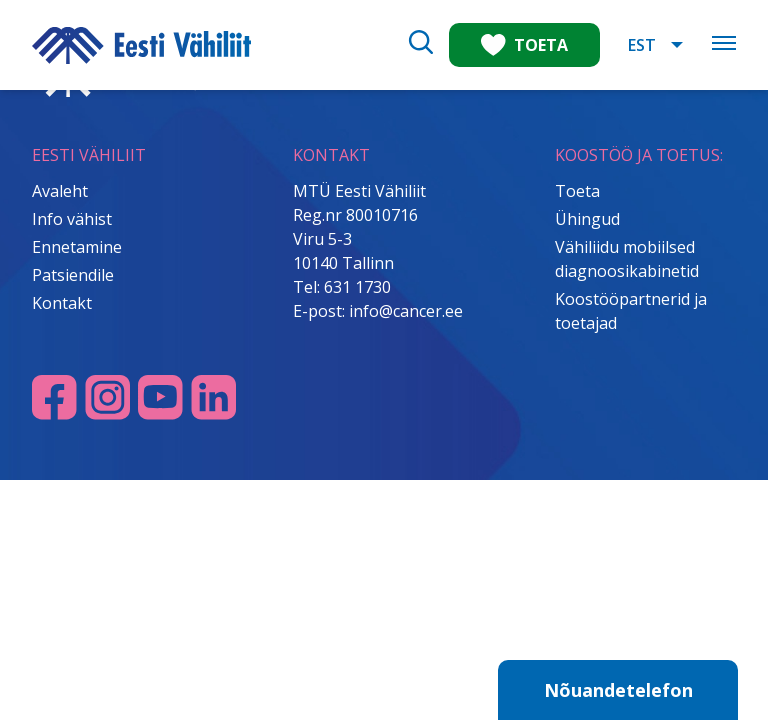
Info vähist (72, 219)
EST (642, 45)
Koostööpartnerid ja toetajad (631, 311)
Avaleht (60, 191)
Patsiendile (73, 275)
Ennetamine (77, 247)
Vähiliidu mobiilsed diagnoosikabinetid (627, 259)
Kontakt (62, 303)
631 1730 (357, 287)
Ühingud (587, 219)
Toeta (577, 191)
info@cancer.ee (406, 311)
